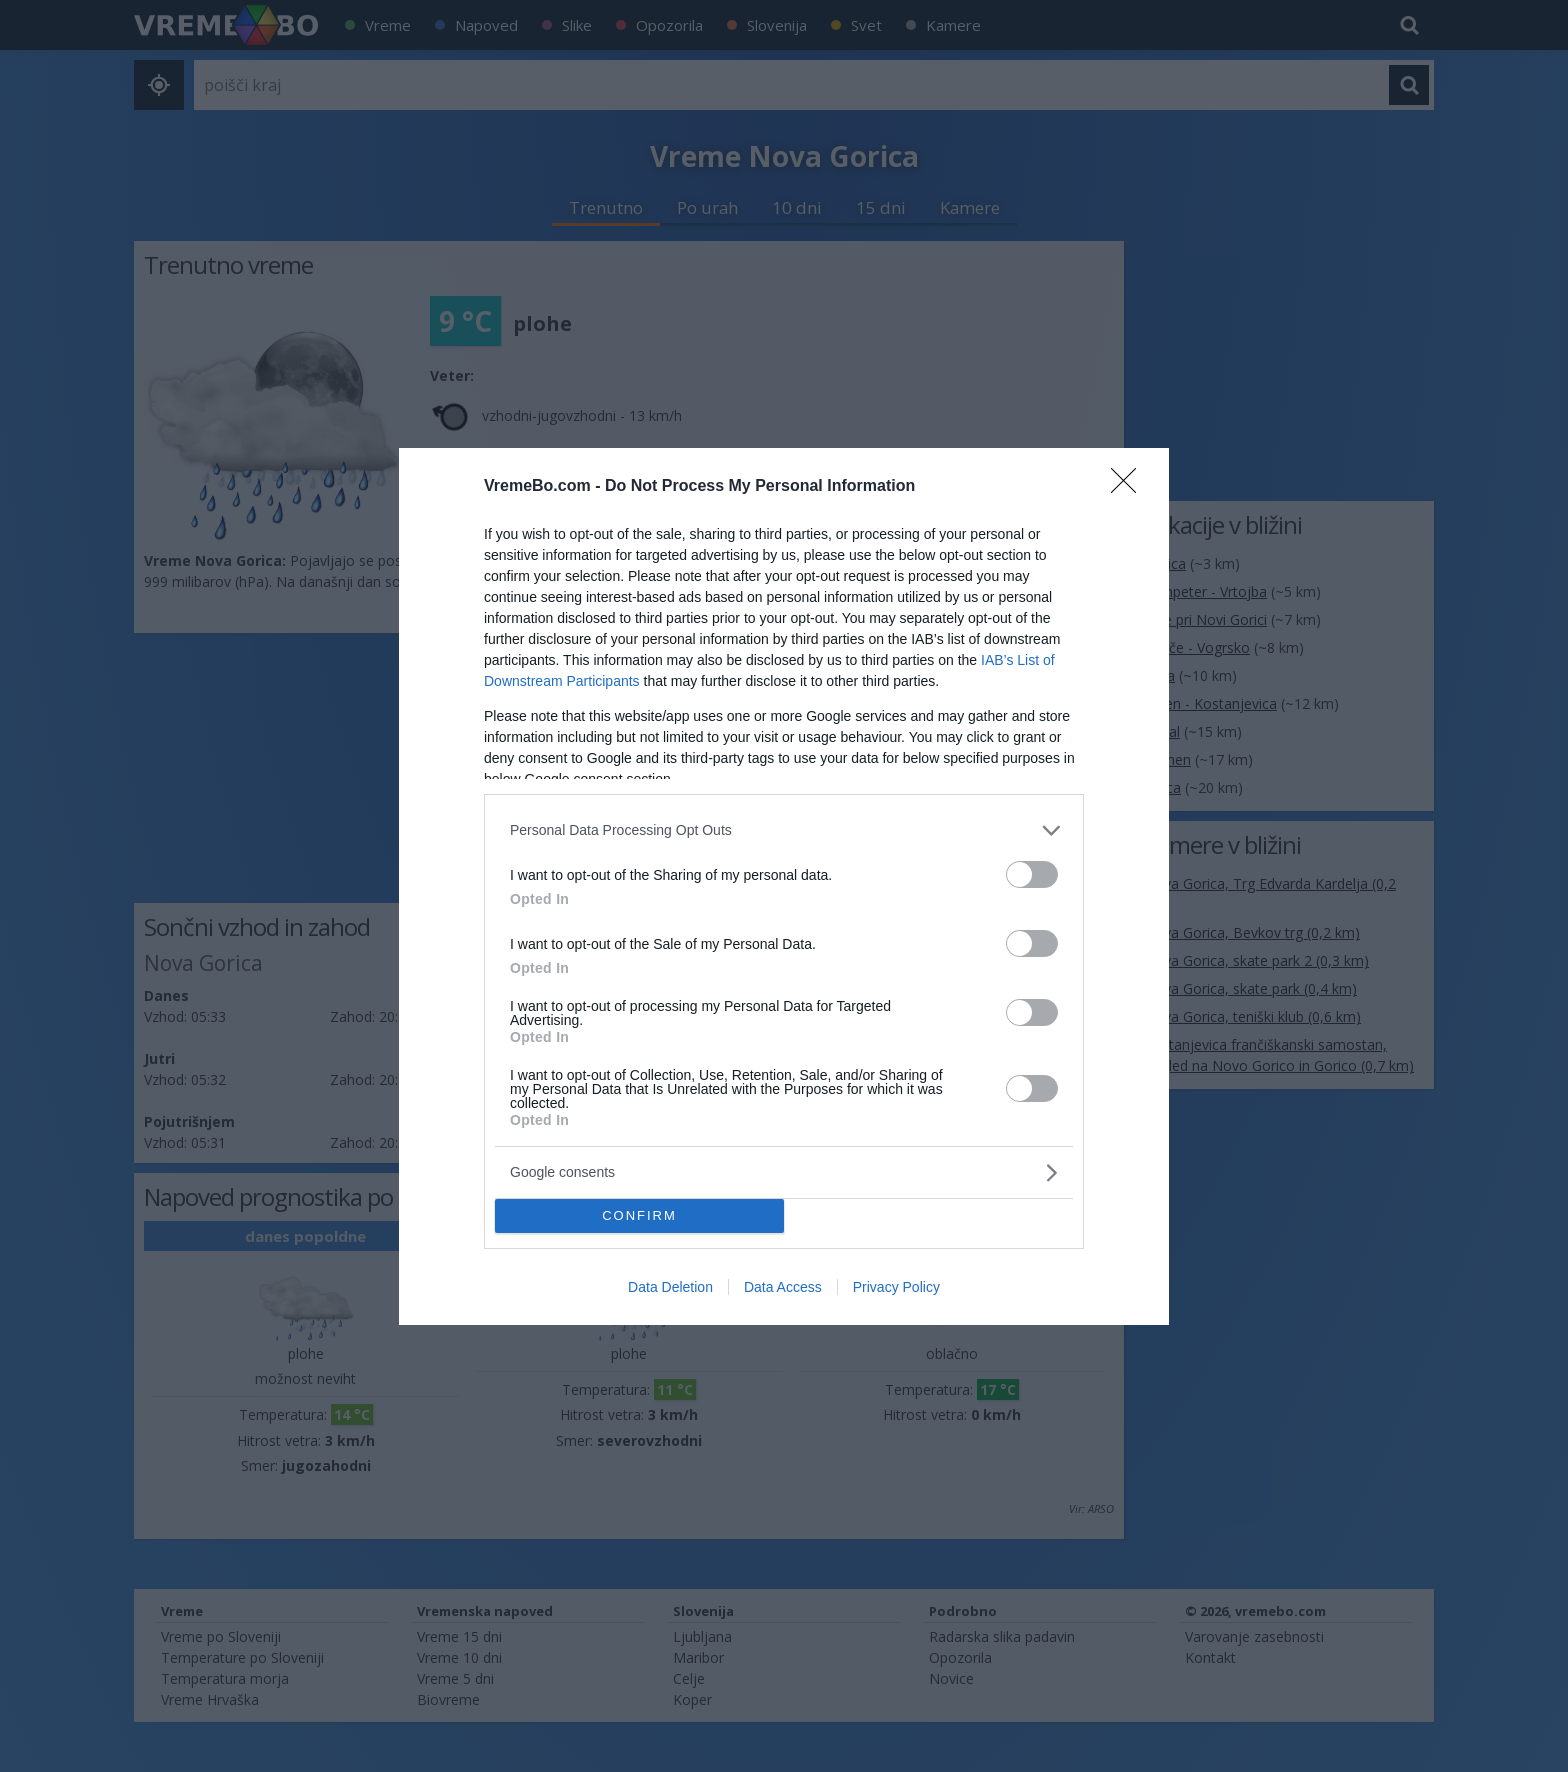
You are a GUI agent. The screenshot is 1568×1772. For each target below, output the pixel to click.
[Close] (1130, 487)
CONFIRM (639, 1214)
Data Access (783, 1287)
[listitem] (784, 830)
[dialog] (784, 886)
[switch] (1032, 874)
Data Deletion (670, 1287)
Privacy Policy (896, 1287)
